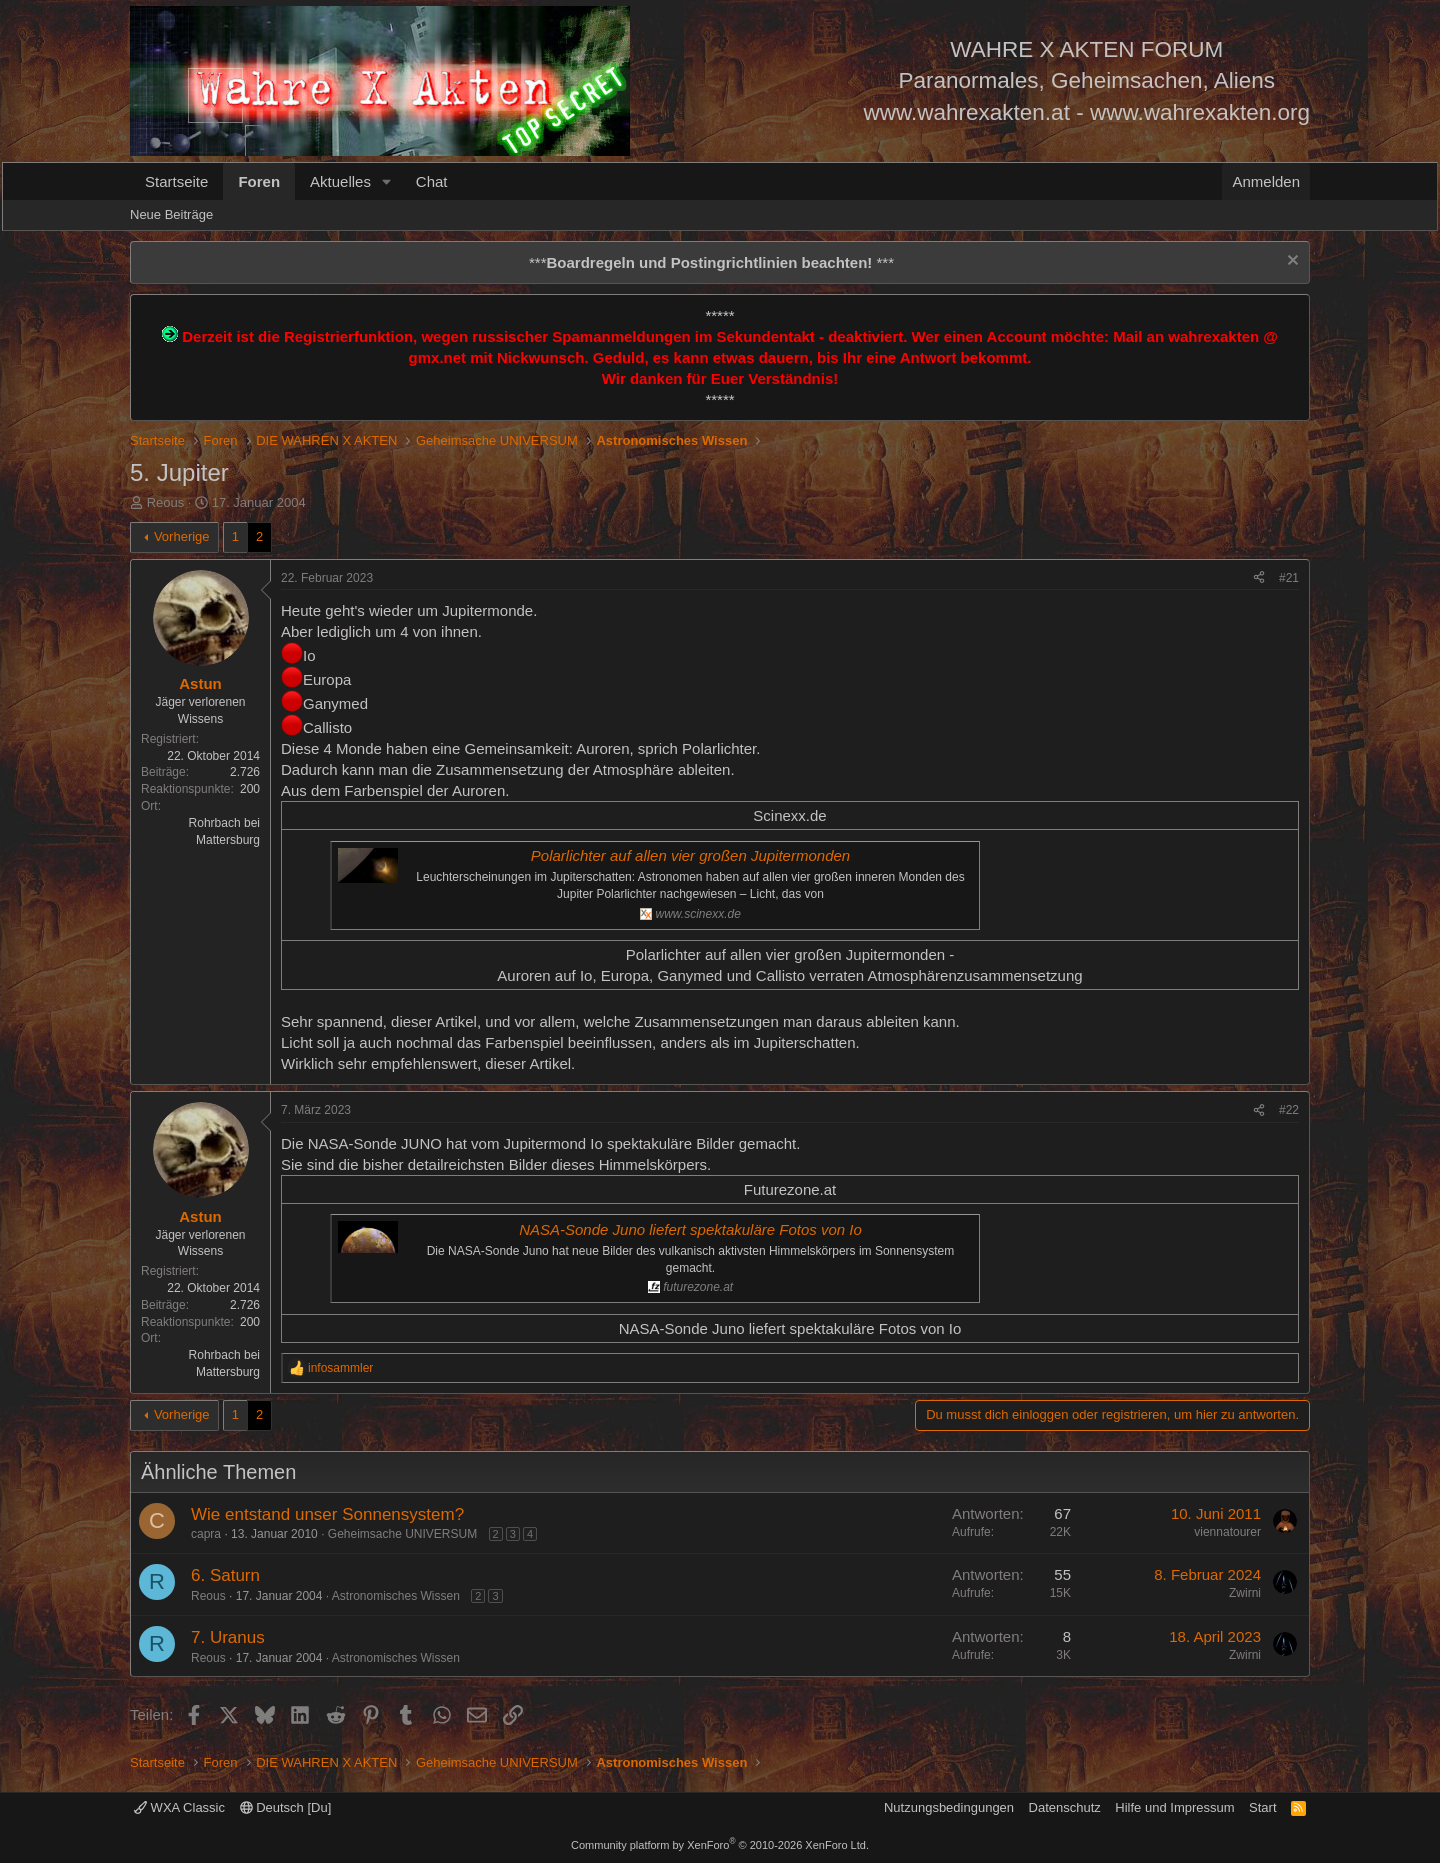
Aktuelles (340, 181)
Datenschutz (1065, 1807)
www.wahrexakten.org (1200, 112)
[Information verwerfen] (1290, 262)
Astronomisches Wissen (396, 1596)
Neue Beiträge (171, 214)
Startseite (176, 181)
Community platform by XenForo (720, 1845)
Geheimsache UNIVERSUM (402, 1534)
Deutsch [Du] (286, 1807)
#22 (1289, 1110)
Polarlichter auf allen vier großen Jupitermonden (690, 855)
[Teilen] (1259, 578)
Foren (259, 181)
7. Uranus (228, 1637)
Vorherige (182, 536)
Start (1262, 1807)
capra (206, 1534)
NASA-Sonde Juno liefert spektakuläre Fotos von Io (690, 1229)
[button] (387, 181)
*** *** (711, 262)
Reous (166, 502)
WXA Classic (179, 1807)
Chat (432, 181)
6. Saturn (225, 1575)
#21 (1289, 578)
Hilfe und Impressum (1174, 1807)
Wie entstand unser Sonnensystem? (327, 1514)
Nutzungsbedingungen (949, 1807)
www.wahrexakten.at (967, 112)
